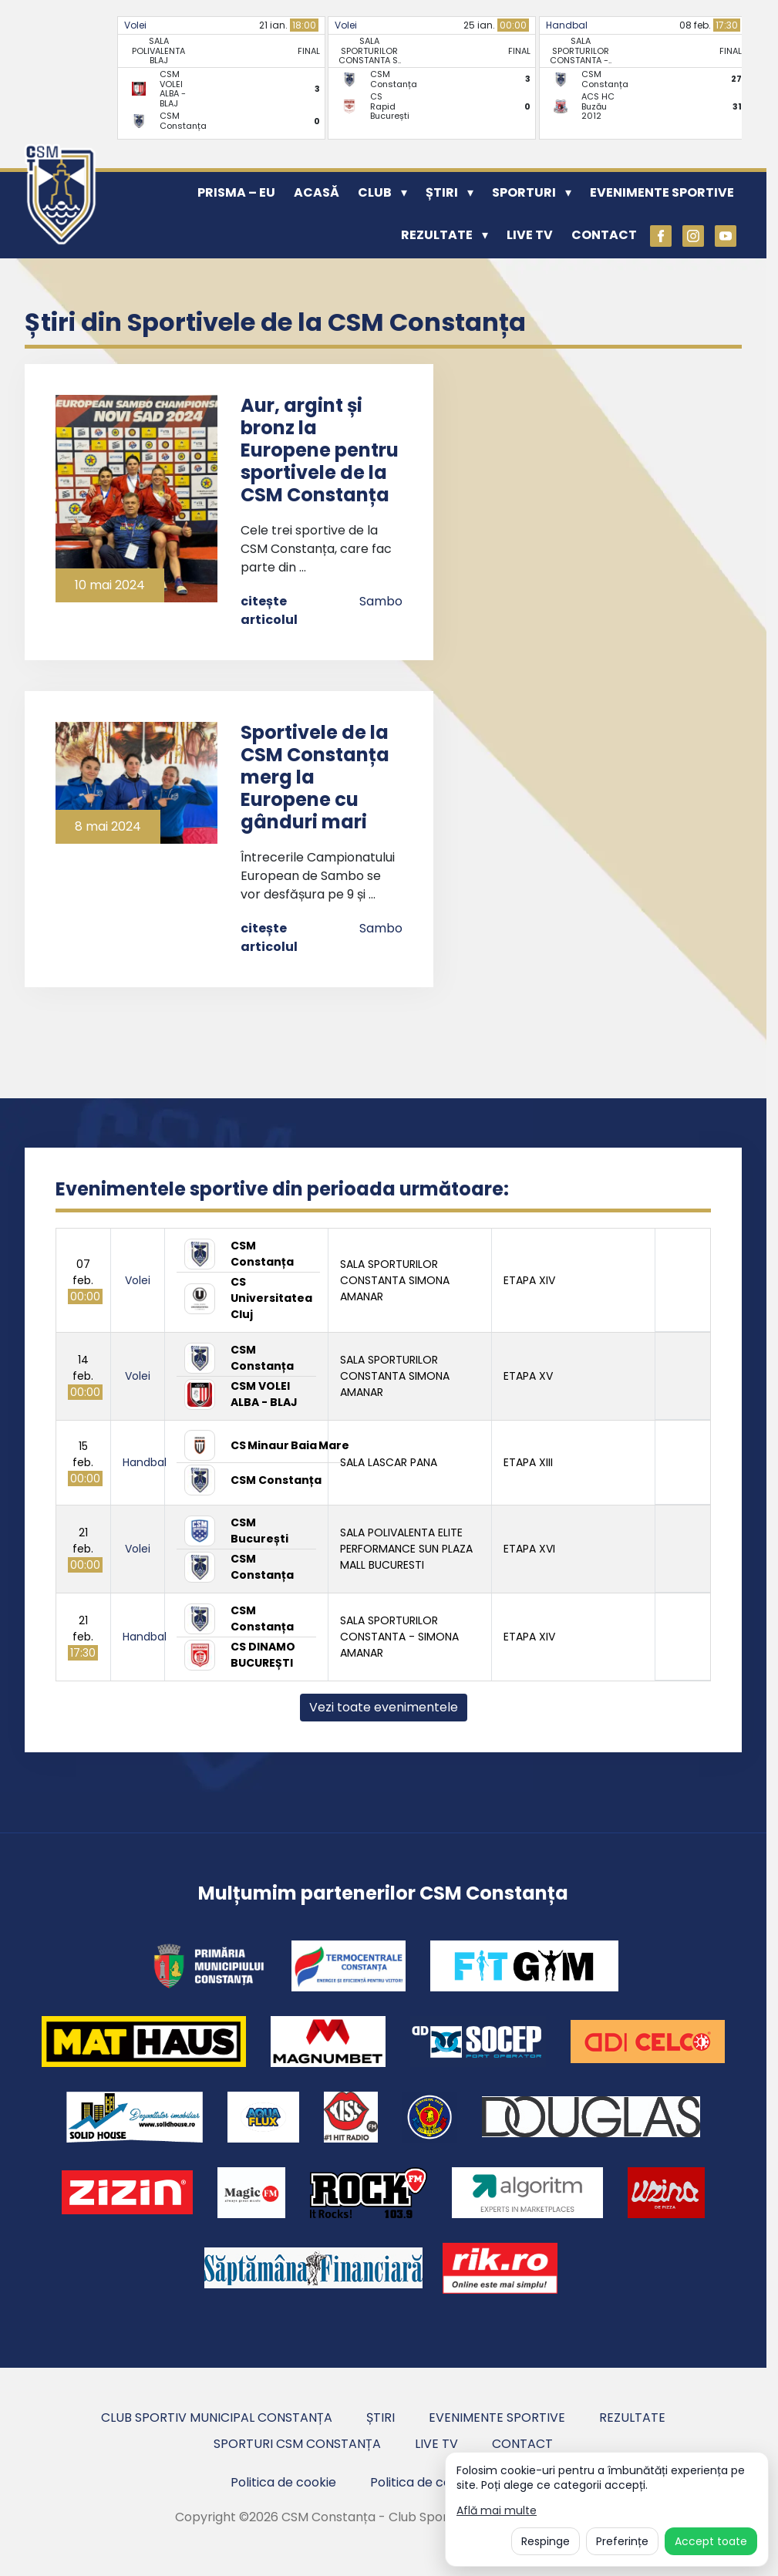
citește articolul (269, 610)
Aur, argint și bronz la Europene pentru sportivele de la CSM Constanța (320, 450)
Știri (442, 192)
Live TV (530, 235)
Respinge (545, 2541)
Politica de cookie (283, 2482)
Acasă (316, 192)
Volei (135, 25)
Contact (604, 235)
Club (375, 192)
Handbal (567, 25)
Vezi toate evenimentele (383, 1707)
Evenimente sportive (662, 192)
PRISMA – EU (236, 192)
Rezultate (437, 235)
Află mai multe (496, 2511)
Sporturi (524, 192)
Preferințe (622, 2541)
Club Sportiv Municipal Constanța (216, 2417)
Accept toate (711, 2541)
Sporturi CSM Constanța (297, 2444)
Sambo (380, 601)
